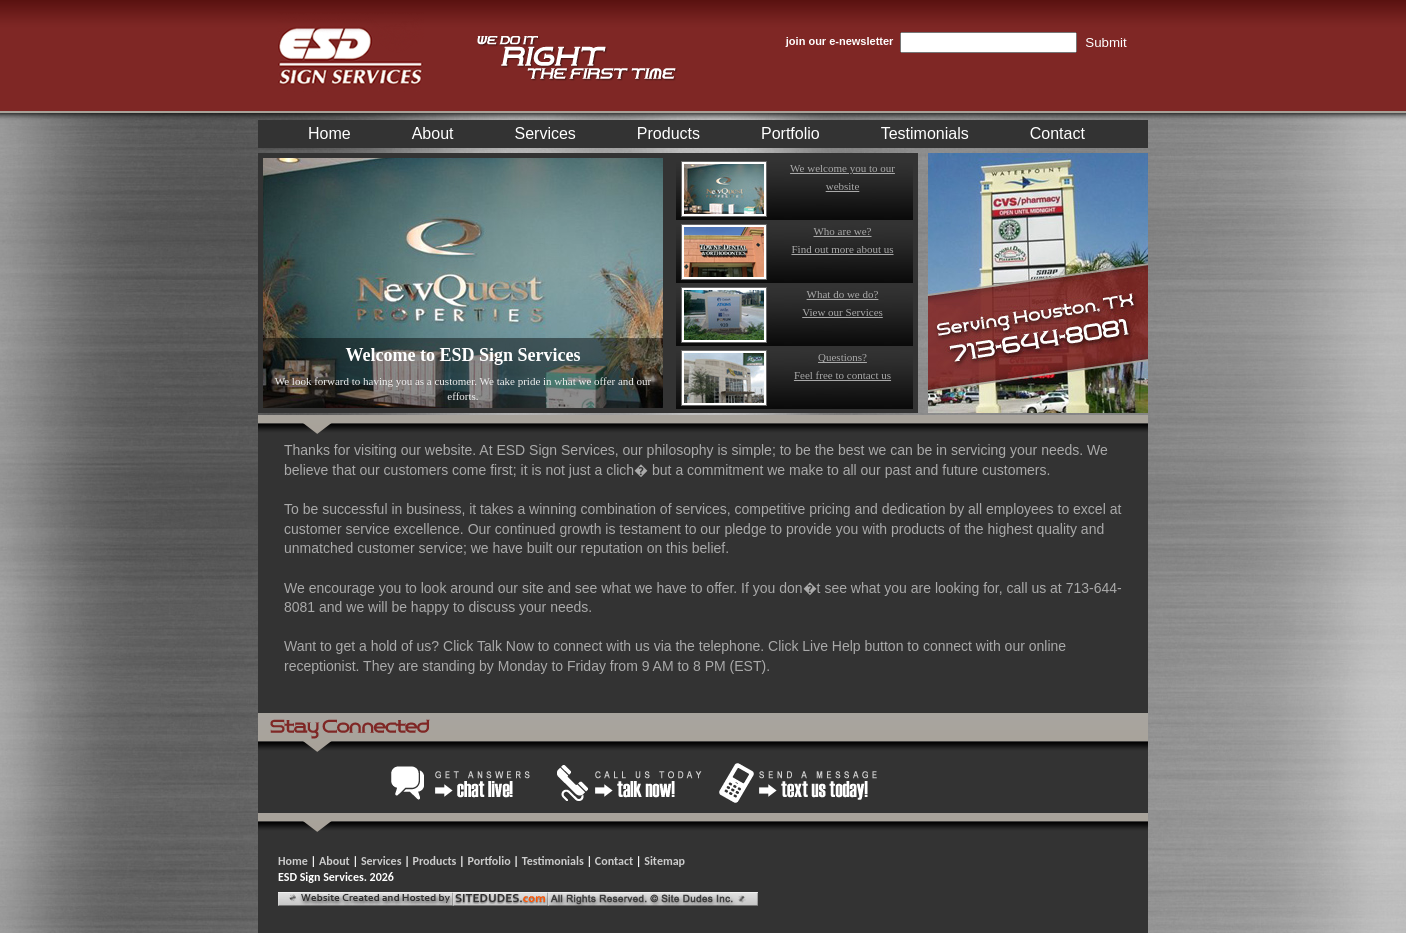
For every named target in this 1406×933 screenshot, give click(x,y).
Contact (1057, 133)
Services (545, 133)
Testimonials (925, 133)
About (433, 133)
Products (668, 133)
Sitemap (664, 861)
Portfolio (790, 133)
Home (329, 133)
